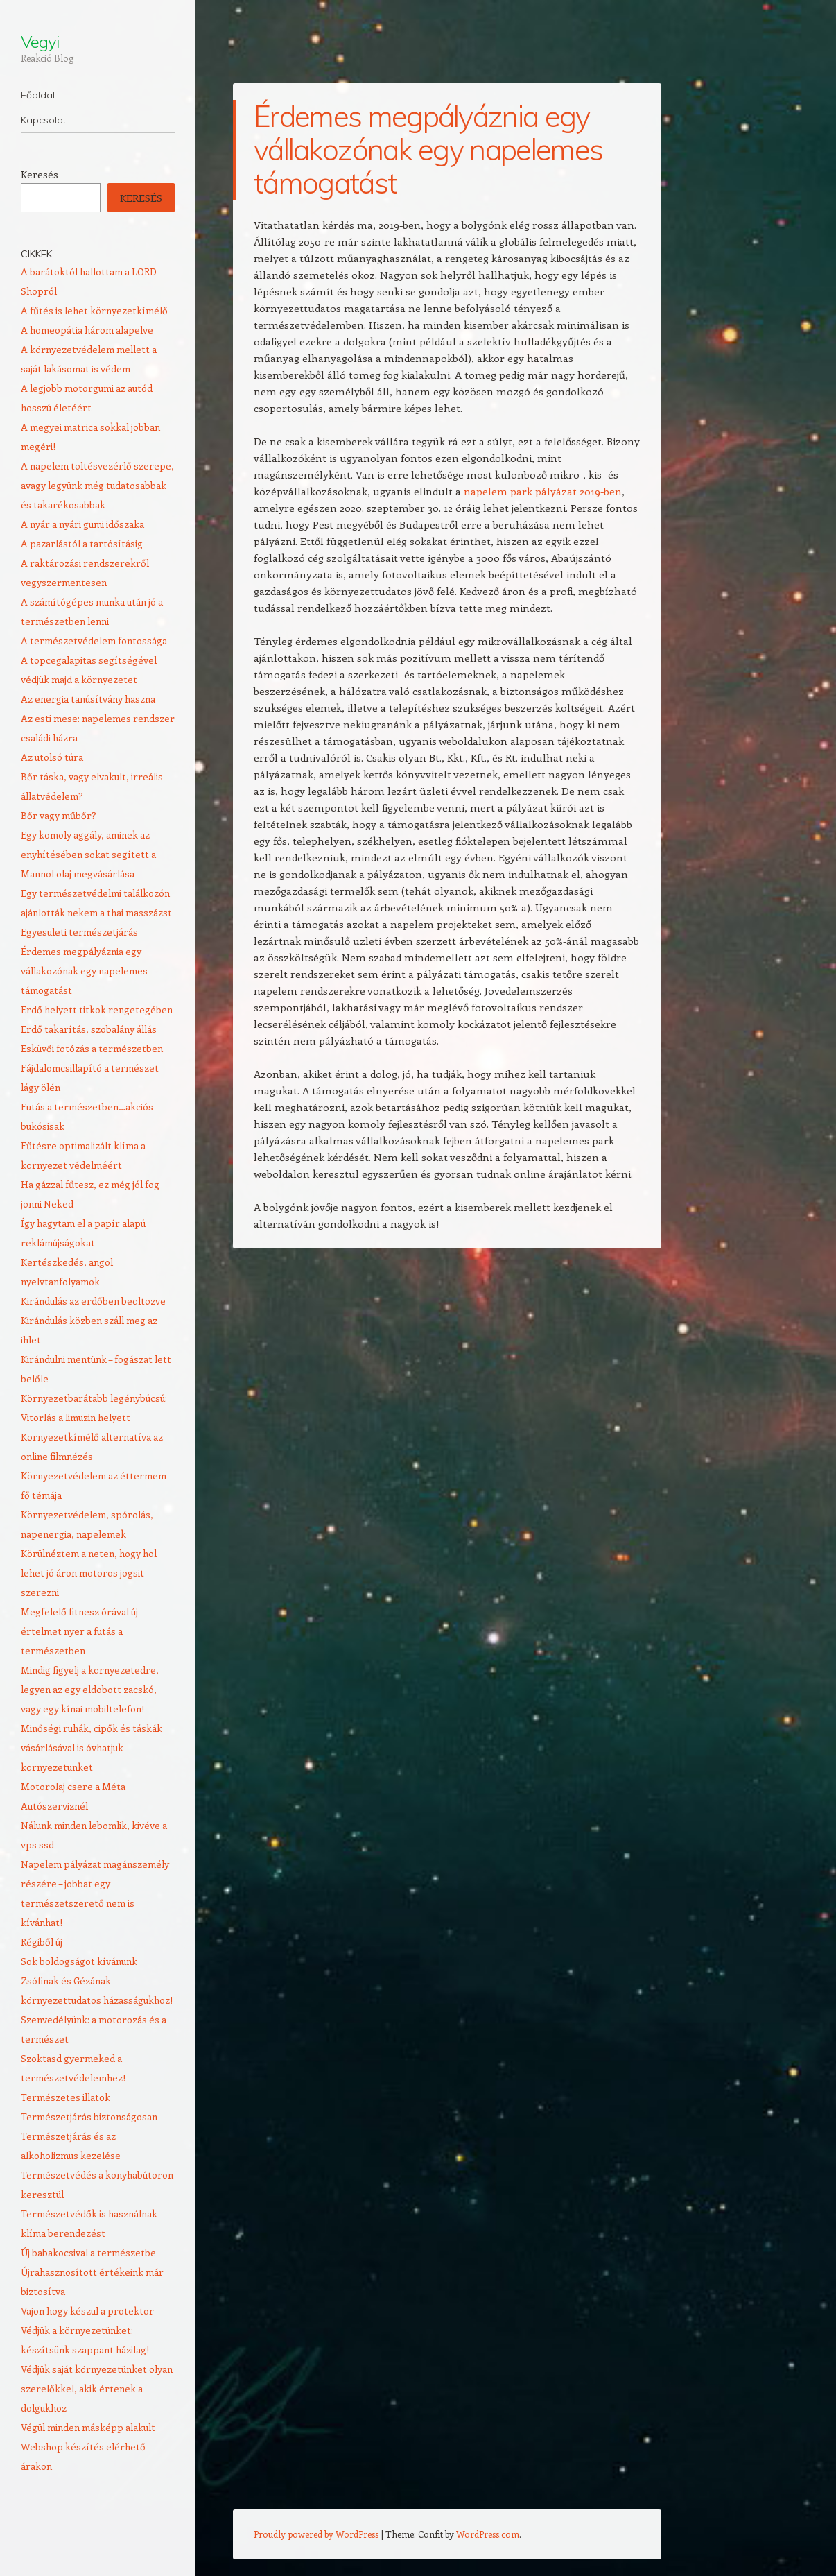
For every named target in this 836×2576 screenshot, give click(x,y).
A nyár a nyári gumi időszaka (82, 524)
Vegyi (40, 41)
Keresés (39, 174)
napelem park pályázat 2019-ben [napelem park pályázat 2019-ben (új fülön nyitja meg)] (543, 491)
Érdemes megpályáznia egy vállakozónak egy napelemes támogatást (84, 971)
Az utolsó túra (52, 757)
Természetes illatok (65, 2097)
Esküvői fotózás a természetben (92, 1048)
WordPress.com (487, 2534)
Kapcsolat (43, 120)
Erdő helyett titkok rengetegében (97, 1009)
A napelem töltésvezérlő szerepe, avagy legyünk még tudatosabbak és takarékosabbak (97, 485)
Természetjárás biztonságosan (89, 2116)
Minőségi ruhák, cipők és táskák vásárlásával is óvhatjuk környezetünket (91, 1747)
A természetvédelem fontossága (94, 640)
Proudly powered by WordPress (316, 2534)
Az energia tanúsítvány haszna (88, 698)
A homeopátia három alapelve (87, 329)
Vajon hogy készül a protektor (87, 2310)
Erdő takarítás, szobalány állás (89, 1029)
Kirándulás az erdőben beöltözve (93, 1300)
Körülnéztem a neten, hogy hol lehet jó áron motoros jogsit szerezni (89, 1573)
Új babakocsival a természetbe (88, 2252)
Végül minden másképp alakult (88, 2427)
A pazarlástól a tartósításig (82, 543)
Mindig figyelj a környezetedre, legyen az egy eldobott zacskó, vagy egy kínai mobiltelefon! (90, 1689)
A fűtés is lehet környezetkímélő (94, 310)
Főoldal (38, 95)
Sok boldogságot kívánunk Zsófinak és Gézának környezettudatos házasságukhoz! (97, 1981)
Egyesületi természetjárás (79, 931)
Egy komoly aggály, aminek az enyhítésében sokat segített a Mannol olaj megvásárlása (88, 854)
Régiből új (41, 1941)
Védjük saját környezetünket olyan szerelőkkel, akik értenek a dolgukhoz (97, 2388)
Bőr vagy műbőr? (58, 815)
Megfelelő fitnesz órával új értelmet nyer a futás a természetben (79, 1631)
